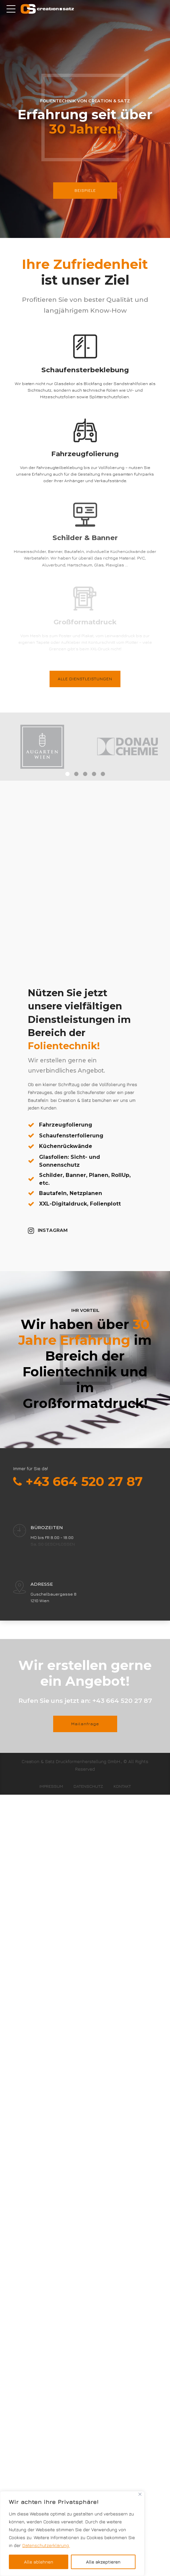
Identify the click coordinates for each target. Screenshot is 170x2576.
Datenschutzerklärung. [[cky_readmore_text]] (46, 2545)
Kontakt (122, 1786)
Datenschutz (88, 1786)
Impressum (51, 1786)
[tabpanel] (42, 747)
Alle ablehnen (38, 2561)
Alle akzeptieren (103, 2561)
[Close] (139, 2494)
